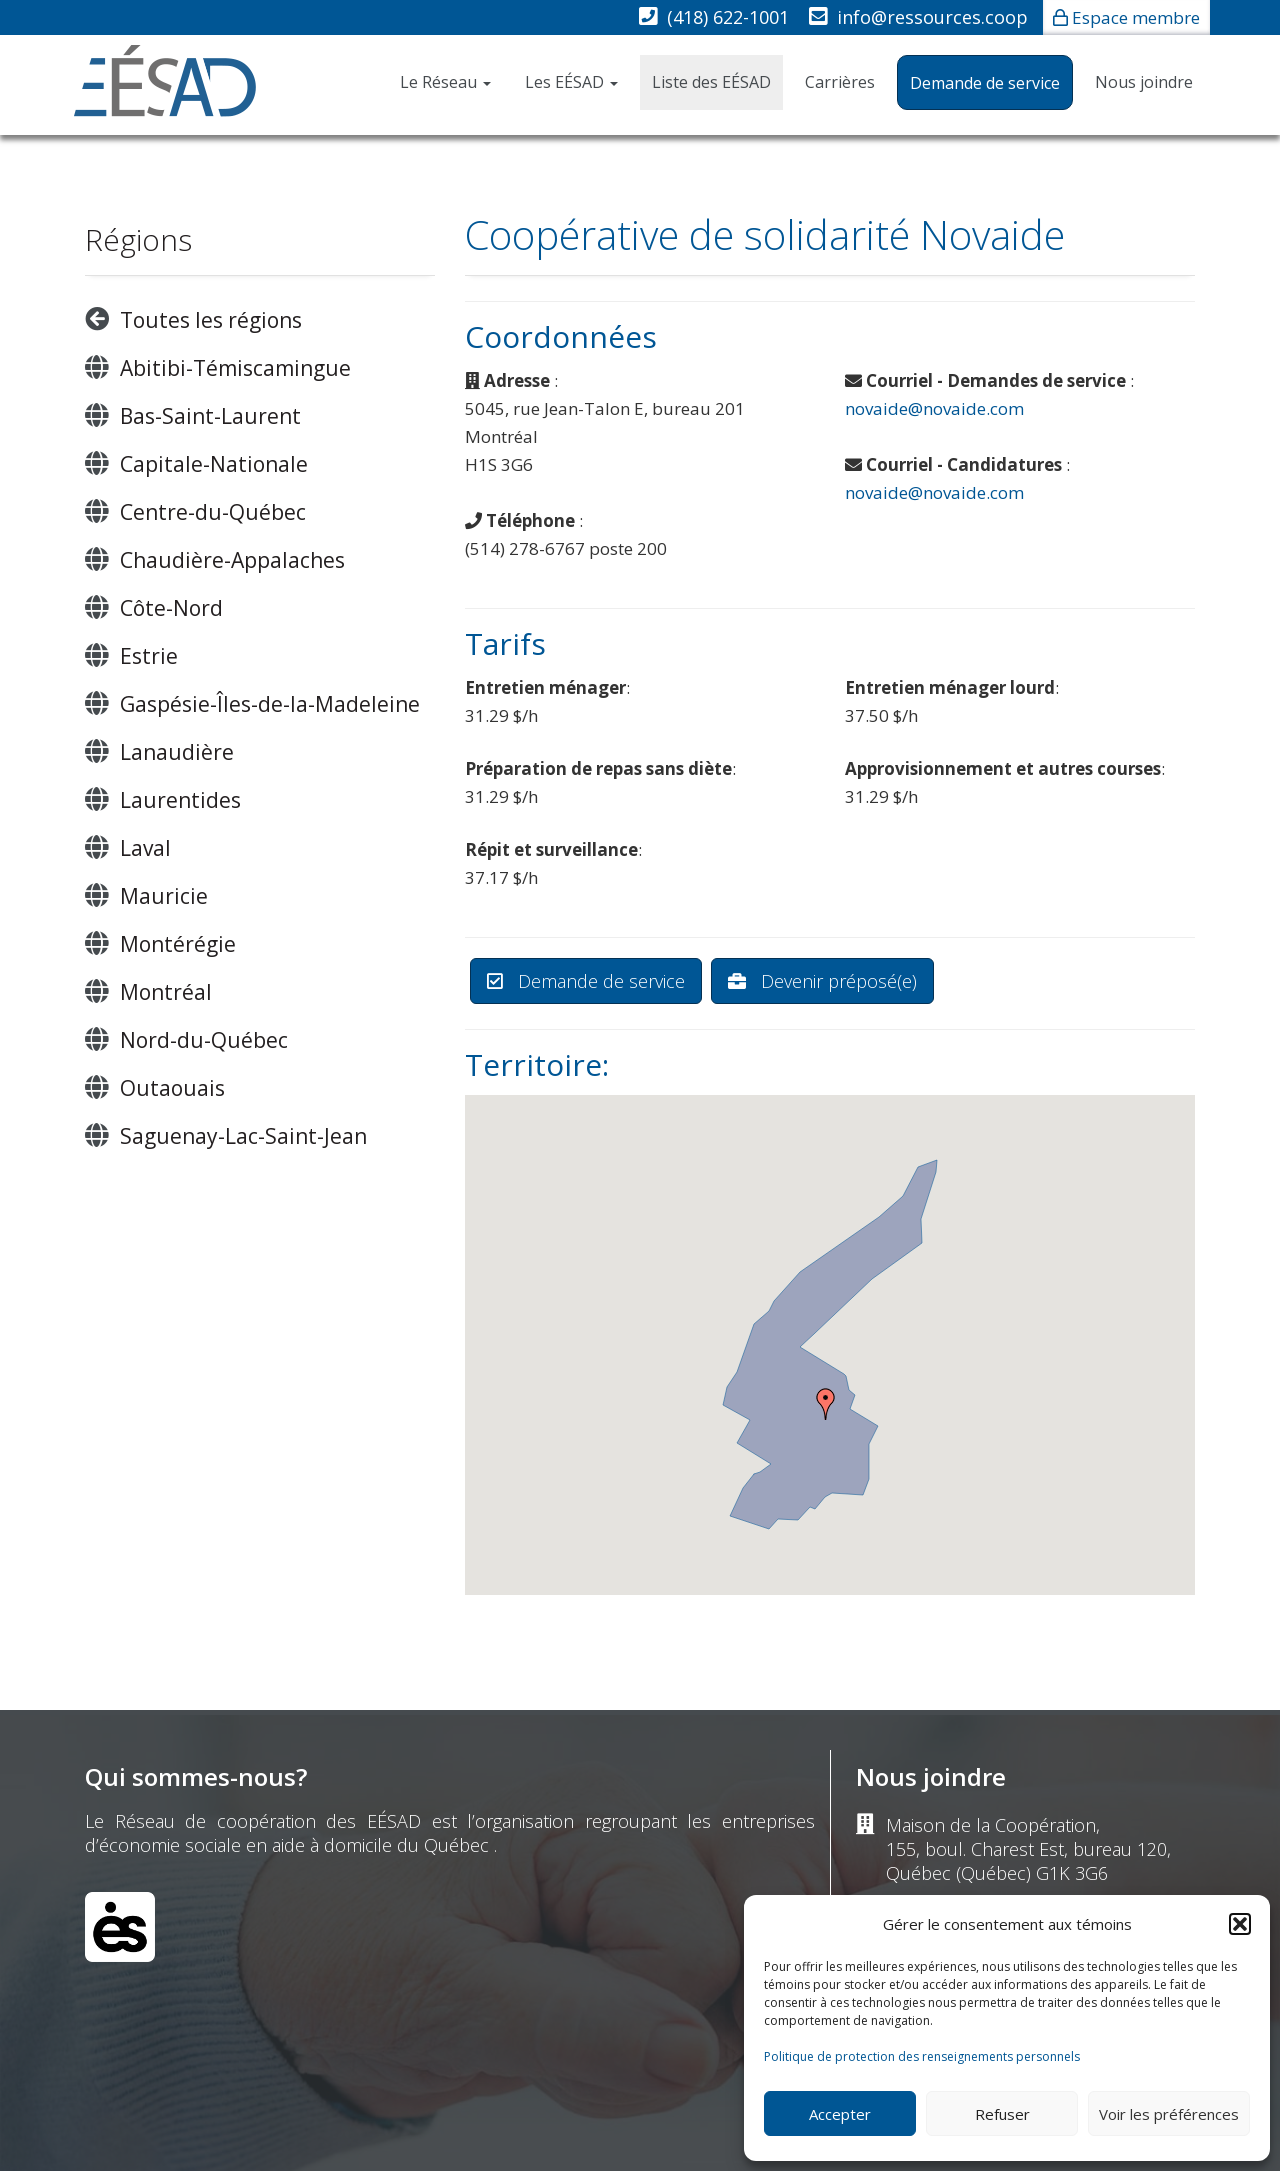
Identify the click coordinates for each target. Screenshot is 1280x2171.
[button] (1240, 1924)
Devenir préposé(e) (822, 981)
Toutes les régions (211, 320)
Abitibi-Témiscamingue (235, 368)
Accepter (840, 2114)
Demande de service (985, 83)
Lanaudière (177, 752)
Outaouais (172, 1088)
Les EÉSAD (571, 82)
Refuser (1002, 2114)
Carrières (840, 82)
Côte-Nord (171, 608)
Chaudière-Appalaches (232, 560)
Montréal (166, 992)
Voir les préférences (1169, 2114)
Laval (145, 848)
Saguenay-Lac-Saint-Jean (243, 1136)
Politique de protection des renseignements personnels (922, 2056)
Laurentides (180, 800)
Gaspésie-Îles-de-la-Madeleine (270, 704)
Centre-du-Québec (213, 512)
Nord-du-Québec (204, 1040)
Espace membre (1136, 17)
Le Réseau (445, 82)
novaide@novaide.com (934, 408)
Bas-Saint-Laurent (210, 416)
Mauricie (164, 896)
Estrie (149, 656)
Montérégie (178, 944)
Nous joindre (1144, 82)
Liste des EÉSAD (711, 82)
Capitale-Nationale (214, 464)
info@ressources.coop (932, 17)
